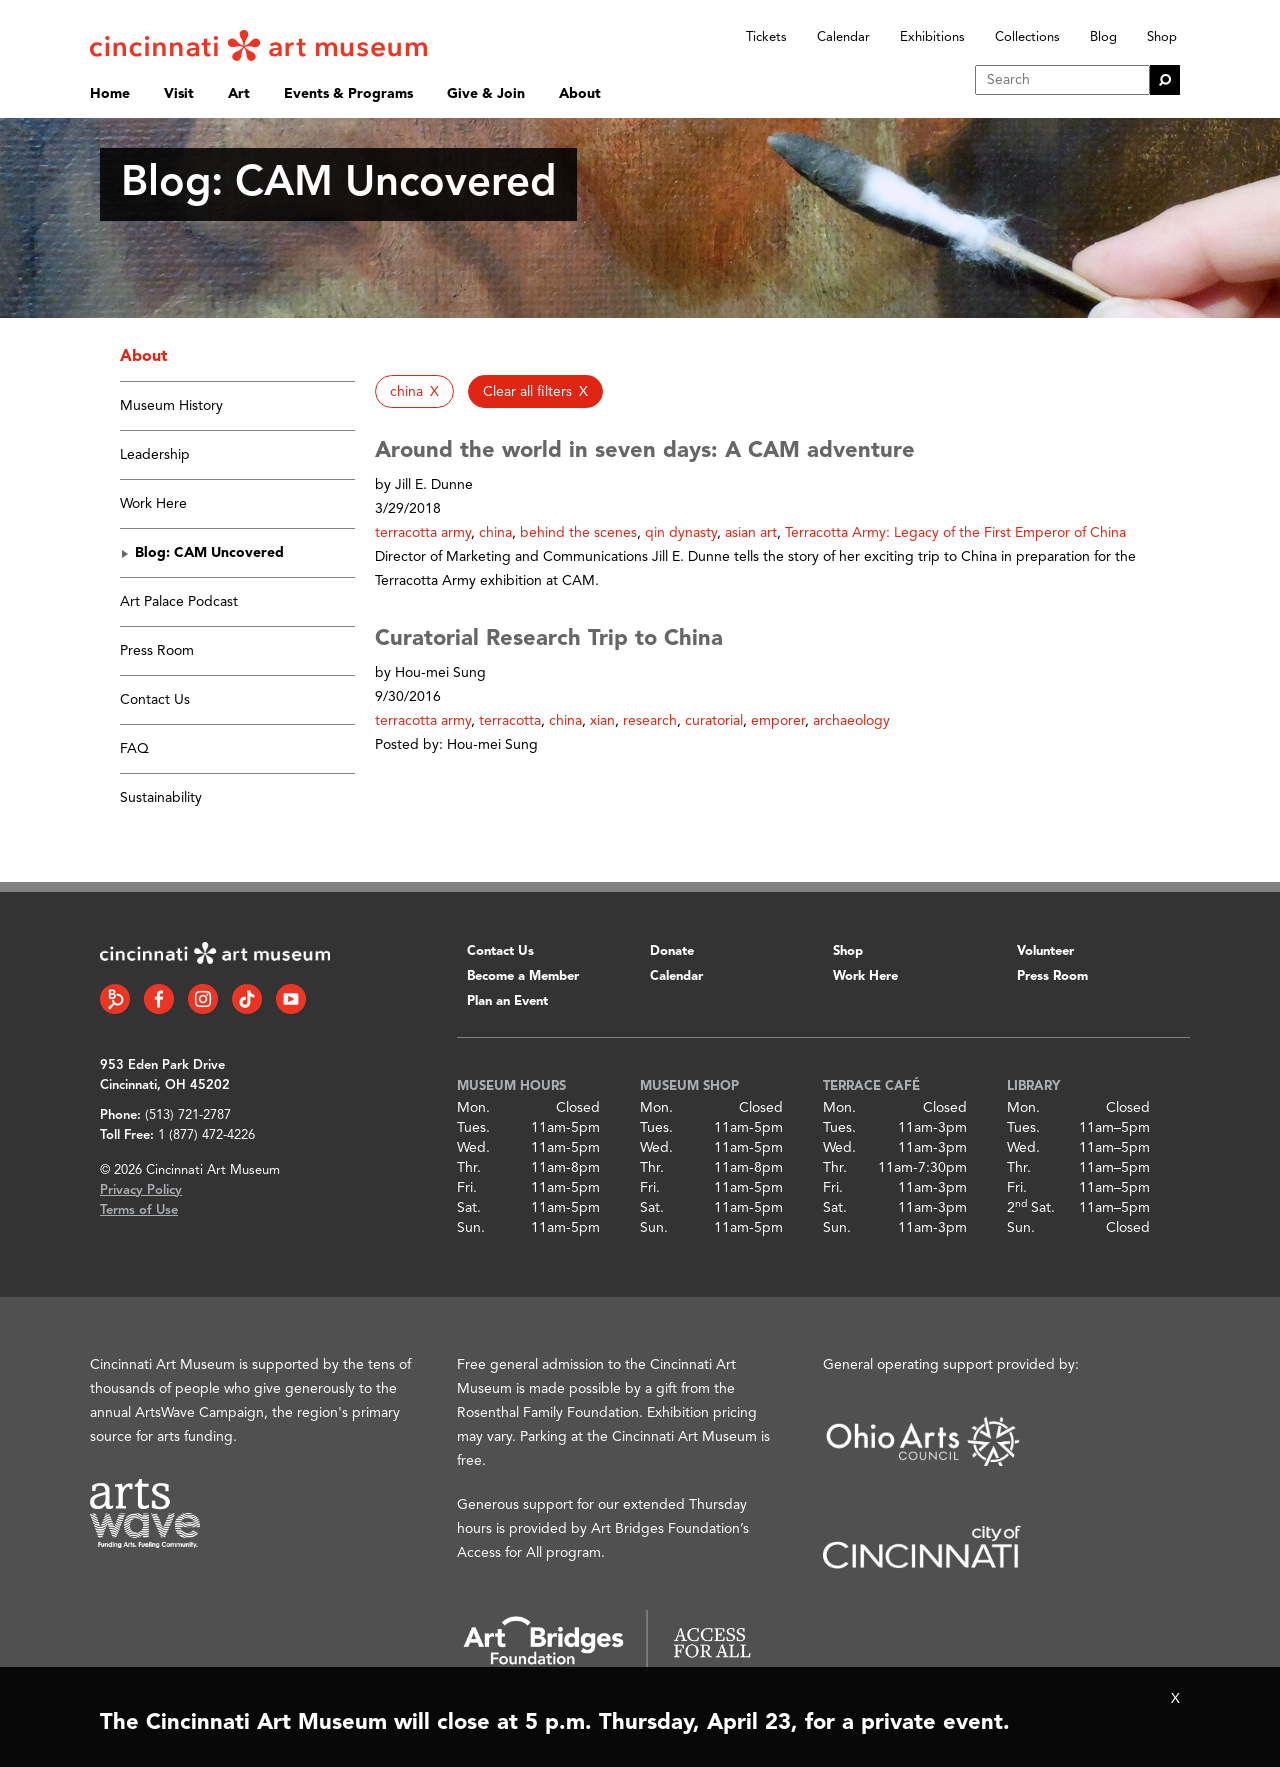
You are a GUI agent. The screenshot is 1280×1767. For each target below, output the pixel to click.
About (580, 94)
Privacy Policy (141, 1190)
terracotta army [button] (423, 533)
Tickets (766, 37)
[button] (414, 391)
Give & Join (486, 94)
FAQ (134, 749)
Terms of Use (139, 1210)
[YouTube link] (291, 999)
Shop (1162, 37)
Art (239, 94)
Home (110, 94)
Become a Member (523, 976)
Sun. (471, 1228)
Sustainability (161, 798)
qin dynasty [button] (681, 533)
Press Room (157, 651)
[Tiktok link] (247, 999)
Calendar (843, 37)
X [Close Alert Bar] (1175, 1699)
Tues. (473, 1128)
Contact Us (155, 700)
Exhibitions (932, 37)
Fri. (467, 1188)
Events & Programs (348, 94)
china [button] (495, 533)
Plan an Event (507, 1001)
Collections (1027, 37)
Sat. (469, 1208)
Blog (1103, 37)
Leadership (155, 455)
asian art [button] (751, 533)
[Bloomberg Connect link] (115, 999)
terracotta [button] (510, 721)
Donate (672, 951)
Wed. (473, 1148)
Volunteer (1045, 951)
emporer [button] (778, 721)
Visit (179, 94)
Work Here (153, 504)
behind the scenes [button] (578, 533)
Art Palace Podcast (179, 602)
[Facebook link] (159, 999)
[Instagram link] (203, 999)
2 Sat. (1031, 1208)
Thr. (469, 1168)
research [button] (650, 721)
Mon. (473, 1108)
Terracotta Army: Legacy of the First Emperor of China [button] (955, 533)
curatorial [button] (714, 721)
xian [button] (602, 721)
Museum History (171, 406)
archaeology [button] (851, 721)
